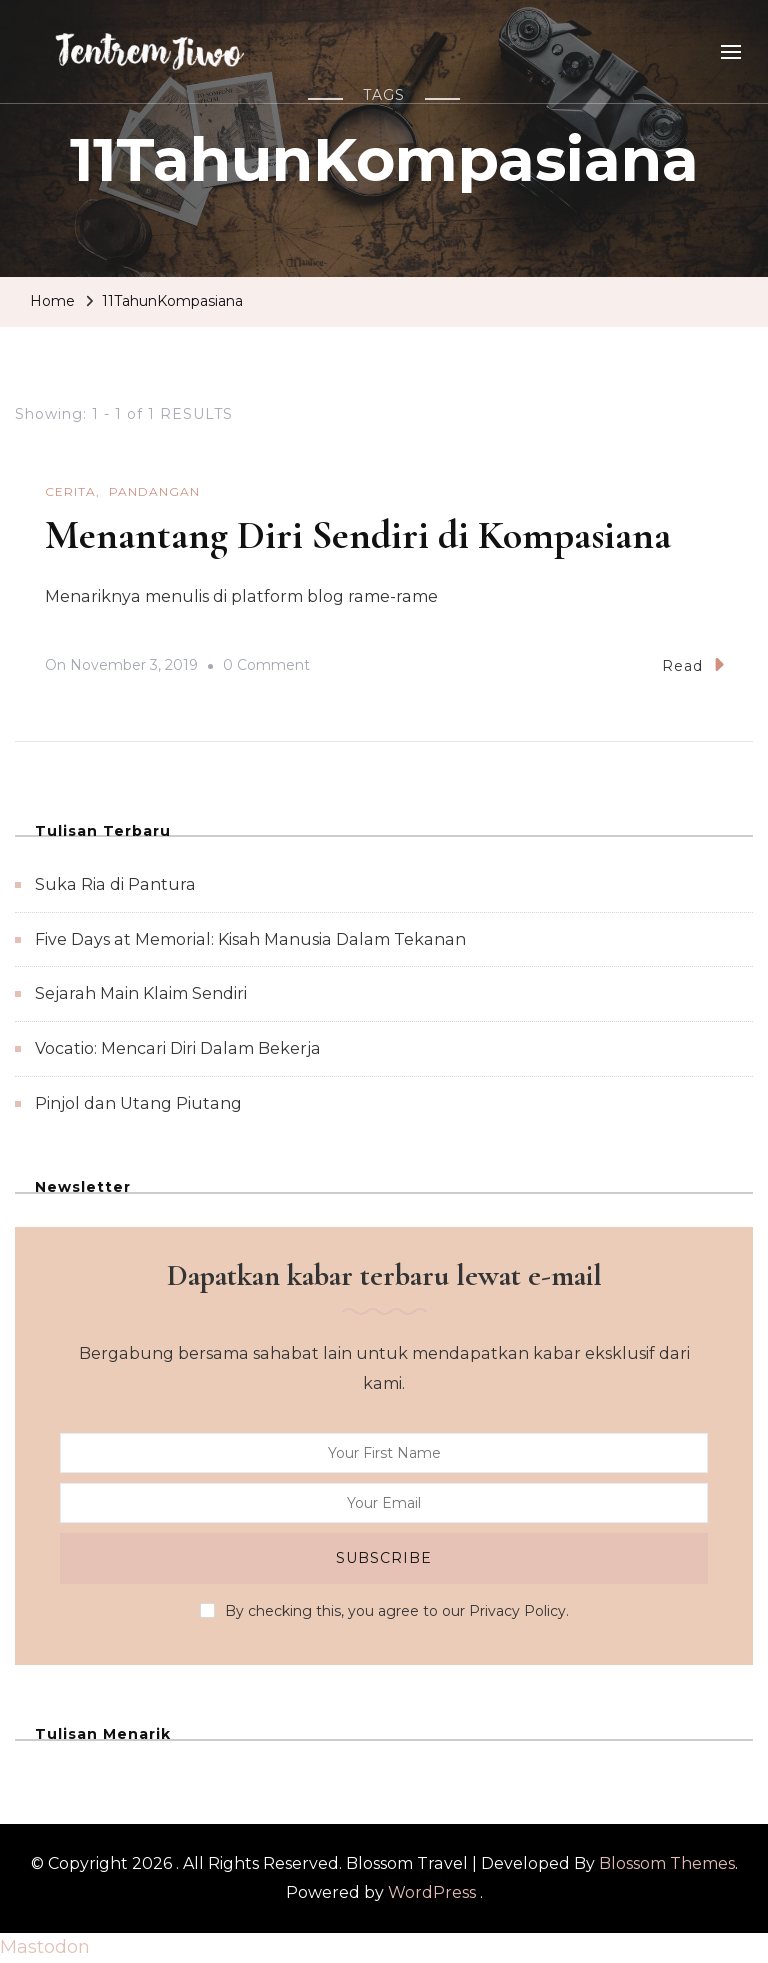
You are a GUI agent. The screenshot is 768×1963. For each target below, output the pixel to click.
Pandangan (154, 491)
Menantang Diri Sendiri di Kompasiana (358, 535)
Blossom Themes (667, 1863)
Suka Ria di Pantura (115, 884)
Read (693, 664)
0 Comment (266, 666)
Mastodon (45, 1947)
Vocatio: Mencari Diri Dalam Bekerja (178, 1048)
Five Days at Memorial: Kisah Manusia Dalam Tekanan (250, 939)
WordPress (432, 1892)
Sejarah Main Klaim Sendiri (141, 993)
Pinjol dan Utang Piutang (138, 1103)
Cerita (70, 491)
